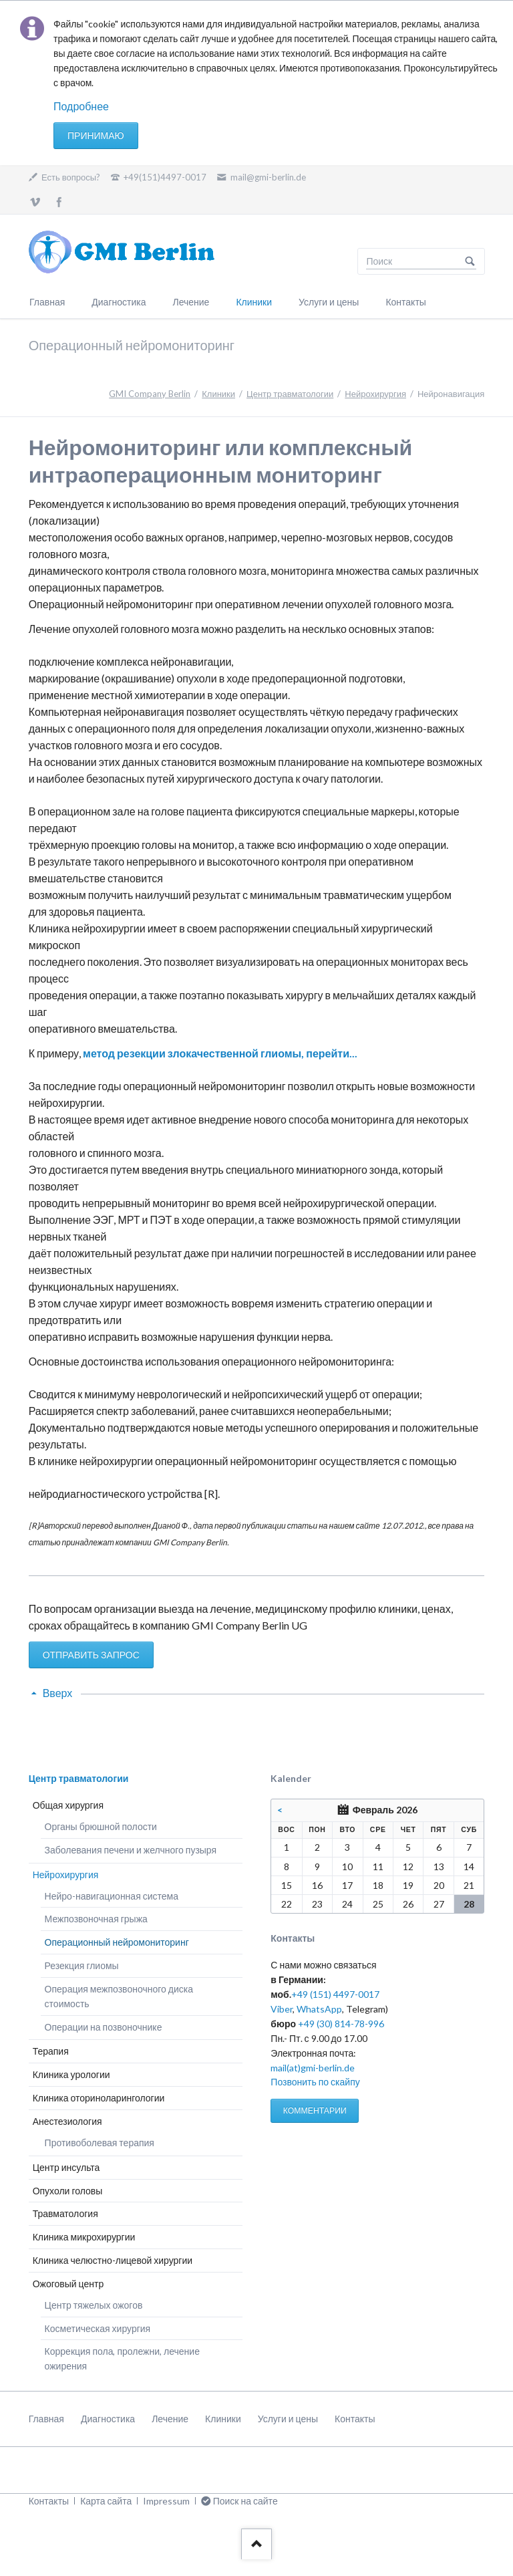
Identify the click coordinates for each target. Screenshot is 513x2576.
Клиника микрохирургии (84, 2236)
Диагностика (119, 301)
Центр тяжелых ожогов (94, 2305)
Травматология (65, 2213)
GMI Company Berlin (149, 393)
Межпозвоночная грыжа (96, 1918)
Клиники (254, 301)
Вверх (58, 1692)
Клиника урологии (71, 2074)
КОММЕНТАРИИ (315, 2110)
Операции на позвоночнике (103, 2027)
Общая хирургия (68, 1805)
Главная (47, 301)
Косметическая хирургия (98, 2328)
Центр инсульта (66, 2167)
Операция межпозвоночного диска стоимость (119, 1996)
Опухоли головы (68, 2190)
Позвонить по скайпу (315, 2081)
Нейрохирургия (375, 393)
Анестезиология (67, 2121)
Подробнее (81, 106)
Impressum (166, 2500)
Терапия (51, 2051)
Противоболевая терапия (99, 2142)
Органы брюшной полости (101, 1826)
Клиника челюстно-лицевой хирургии (112, 2260)
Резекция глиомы (82, 1965)
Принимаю (95, 135)
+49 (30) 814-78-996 (341, 2023)
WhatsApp (319, 2009)
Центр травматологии (289, 393)
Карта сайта (106, 2500)
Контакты (405, 301)
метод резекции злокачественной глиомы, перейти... (220, 1053)
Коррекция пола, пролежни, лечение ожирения (122, 2358)
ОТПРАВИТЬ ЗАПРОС (91, 1654)
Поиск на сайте (470, 261)
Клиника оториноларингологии (99, 2097)
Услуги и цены (329, 301)
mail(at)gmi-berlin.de (313, 2067)
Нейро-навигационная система (111, 1896)
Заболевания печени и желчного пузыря (130, 1849)
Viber (282, 2009)
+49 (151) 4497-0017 (335, 1994)
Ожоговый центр (68, 2283)
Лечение (190, 301)
